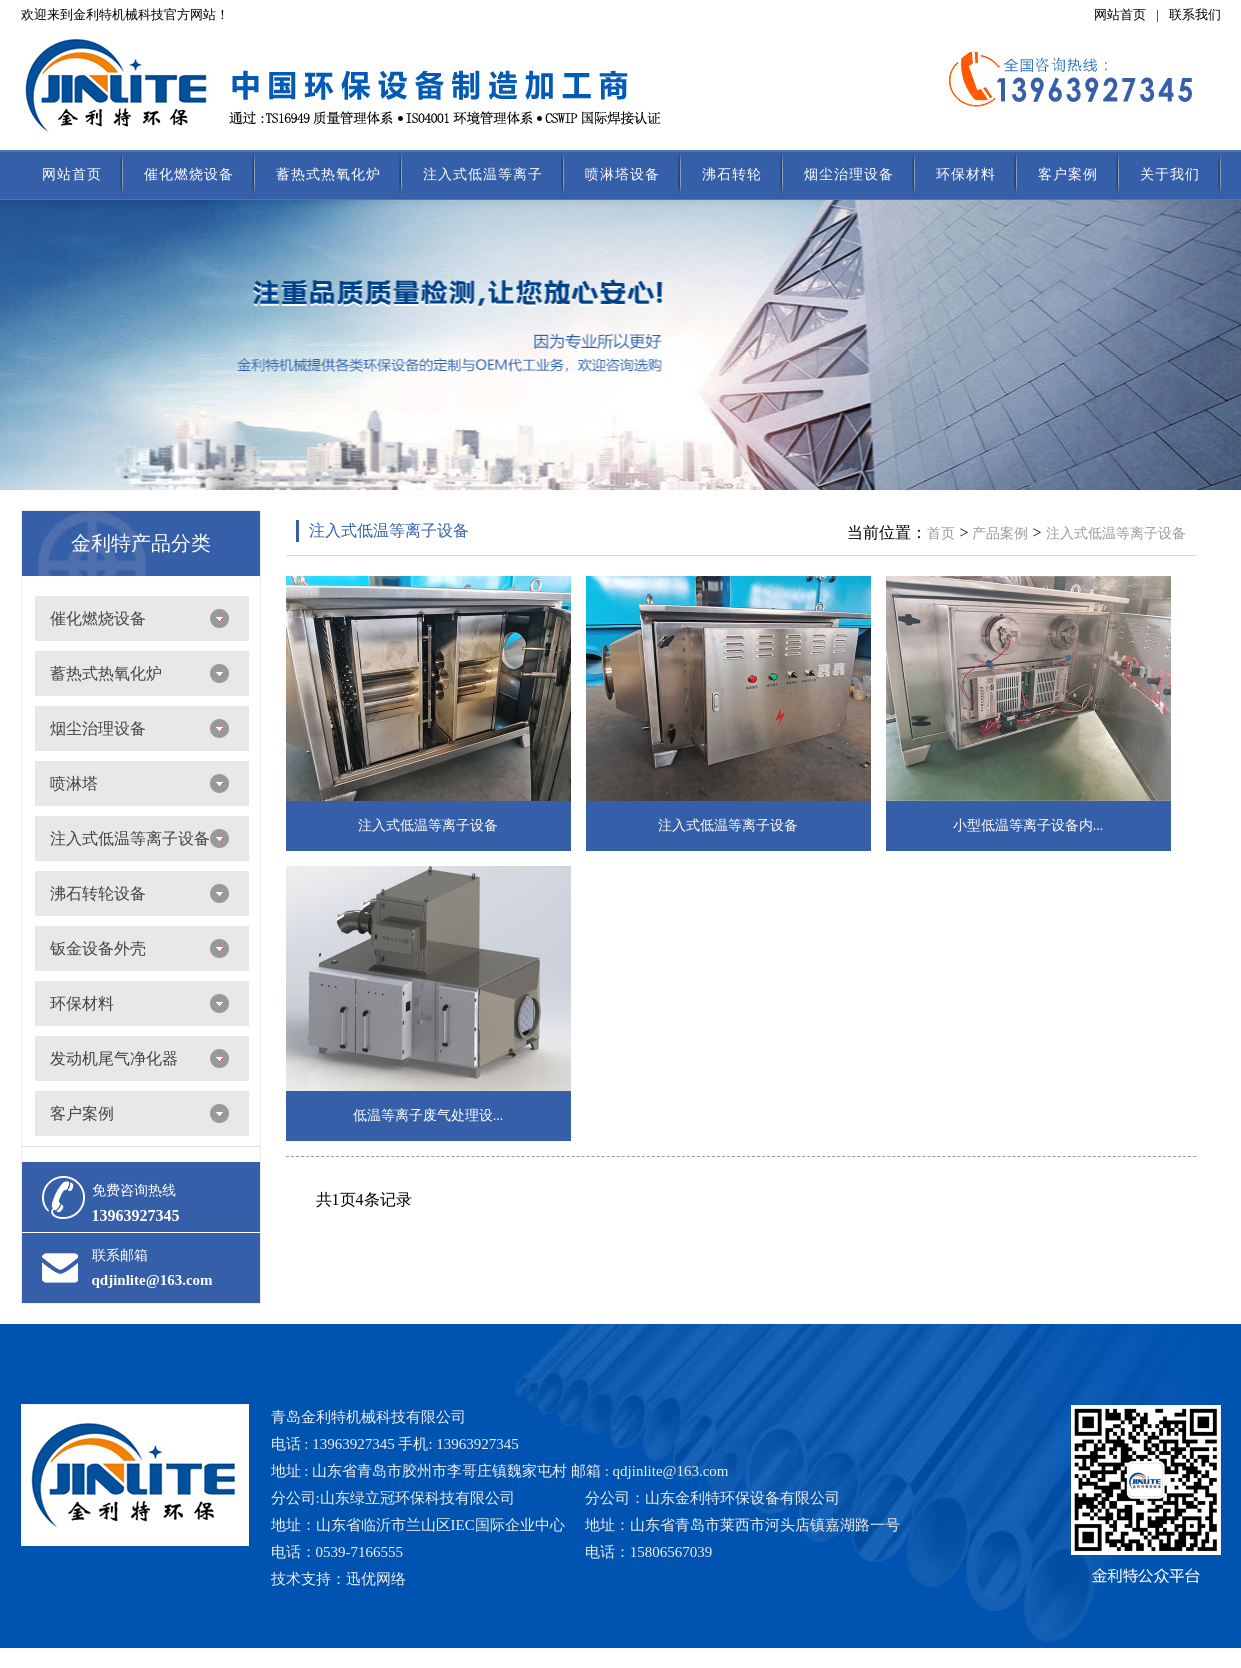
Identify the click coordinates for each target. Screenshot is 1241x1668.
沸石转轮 (732, 174)
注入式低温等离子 (483, 174)
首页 (941, 533)
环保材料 (966, 174)
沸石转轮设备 (98, 893)
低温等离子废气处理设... (428, 1115)
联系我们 (1195, 14)
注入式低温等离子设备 (130, 838)
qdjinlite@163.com (152, 1280)
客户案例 (1068, 174)
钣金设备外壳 (98, 948)
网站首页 (1120, 14)
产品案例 (1000, 533)
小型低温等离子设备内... (1028, 825)
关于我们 (1170, 174)
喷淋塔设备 (622, 174)
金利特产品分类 (141, 543)
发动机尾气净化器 (114, 1058)
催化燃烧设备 (189, 174)
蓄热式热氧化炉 (328, 174)
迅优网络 (376, 1579)
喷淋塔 (74, 783)
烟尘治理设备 (849, 174)
